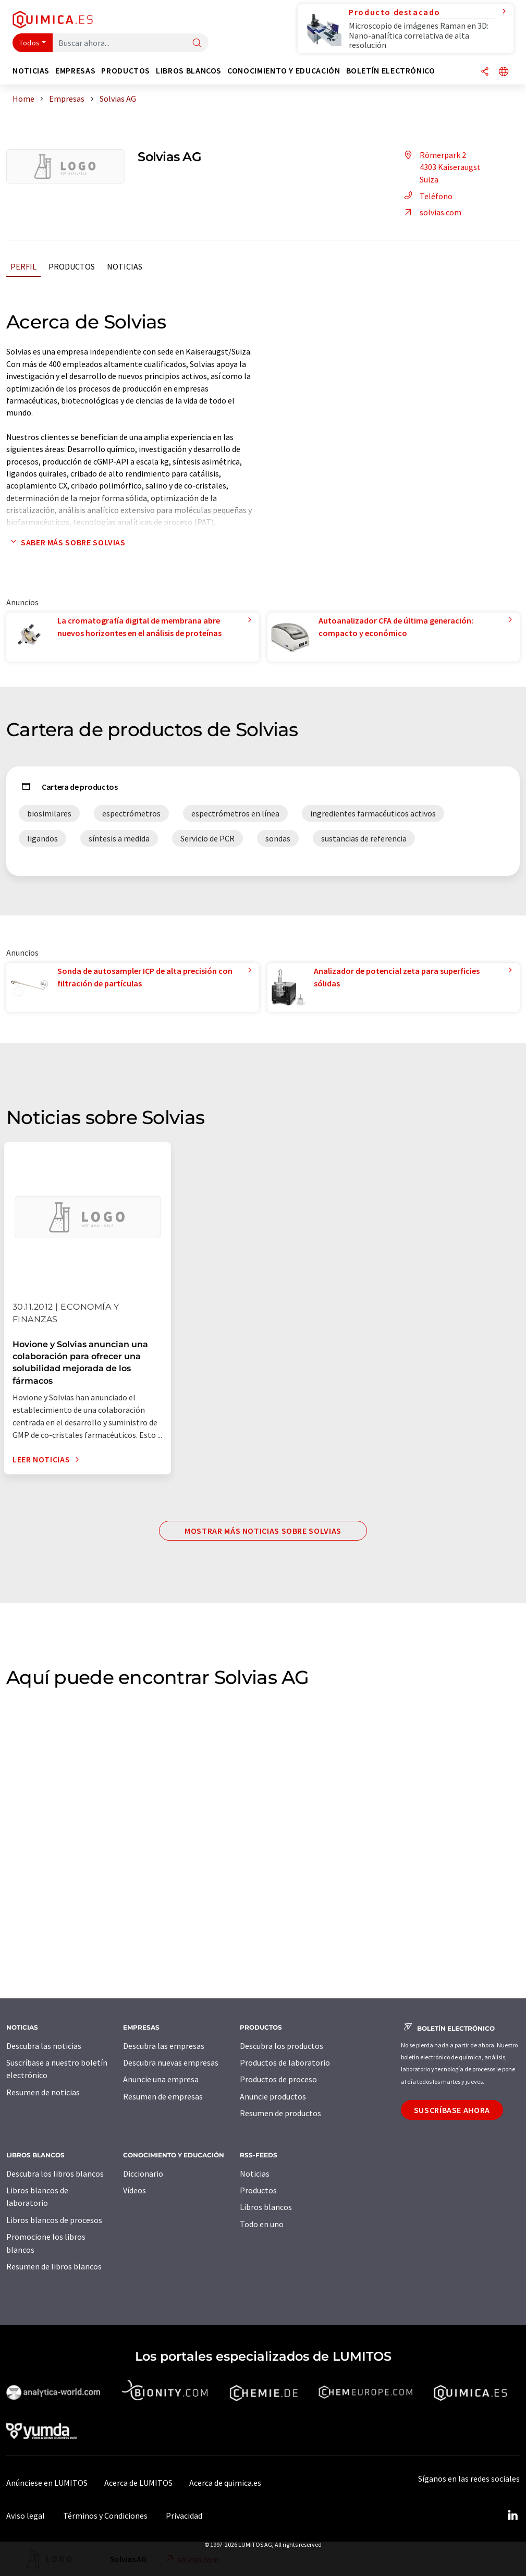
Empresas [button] (75, 71)
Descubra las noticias (43, 2046)
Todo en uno (262, 2224)
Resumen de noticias (43, 2092)
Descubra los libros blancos (55, 2173)
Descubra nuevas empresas (170, 2062)
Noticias (124, 266)
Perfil (23, 266)
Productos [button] (125, 71)
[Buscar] (197, 44)
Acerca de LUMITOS (138, 2482)
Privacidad (184, 2515)
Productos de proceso (278, 2079)
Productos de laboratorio (285, 2062)
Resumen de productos (280, 2113)
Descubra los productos (281, 2046)
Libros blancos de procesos (54, 2220)
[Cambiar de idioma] (503, 72)
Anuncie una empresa (161, 2079)
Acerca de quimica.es (225, 2482)
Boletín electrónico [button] (390, 71)
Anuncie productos (273, 2096)
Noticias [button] (31, 71)
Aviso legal (25, 2515)
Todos (29, 42)
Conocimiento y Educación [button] (283, 71)
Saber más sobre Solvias (66, 542)
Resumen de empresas (163, 2096)
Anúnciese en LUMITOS (47, 2482)
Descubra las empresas (163, 2046)
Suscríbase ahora (452, 2110)
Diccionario (143, 2173)
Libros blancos (266, 2207)
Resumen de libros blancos (54, 2266)
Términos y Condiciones (105, 2515)
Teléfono (426, 196)
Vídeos (134, 2190)
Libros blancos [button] (189, 71)
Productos (71, 266)
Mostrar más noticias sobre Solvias (263, 1530)
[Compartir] (485, 72)
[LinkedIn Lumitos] (512, 2515)
